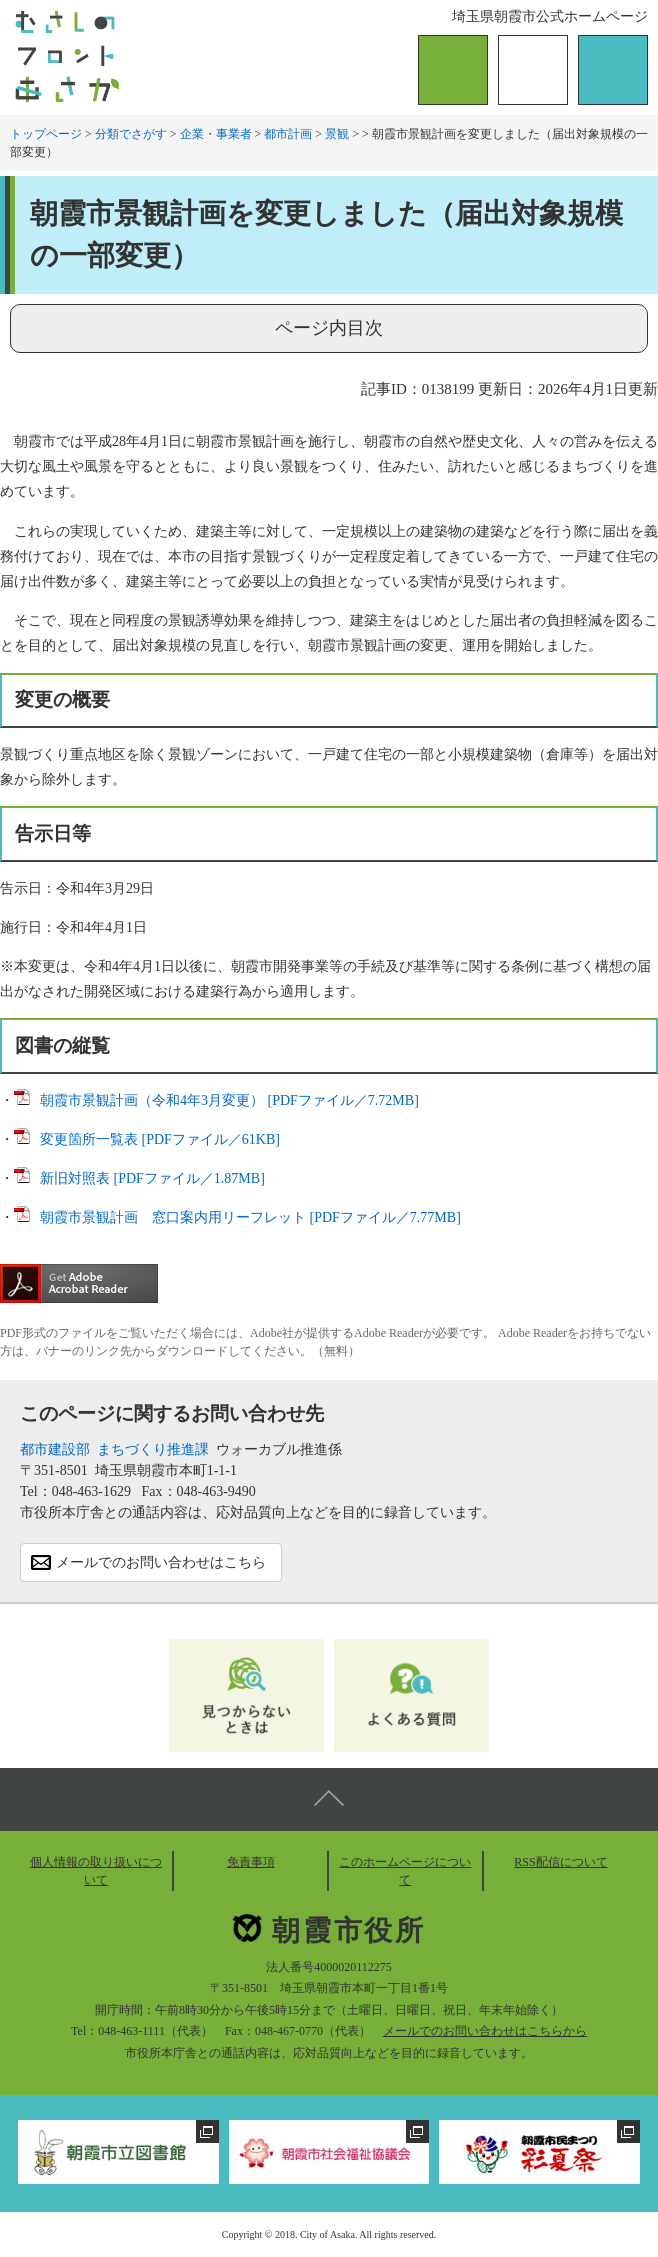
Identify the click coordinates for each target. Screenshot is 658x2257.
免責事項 (251, 1862)
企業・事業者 (216, 134)
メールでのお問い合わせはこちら (161, 1562)
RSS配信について (560, 1862)
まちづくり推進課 (153, 1449)
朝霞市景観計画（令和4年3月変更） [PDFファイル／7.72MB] (229, 1100)
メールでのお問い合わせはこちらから (485, 2031)
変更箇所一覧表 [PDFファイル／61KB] (160, 1139)
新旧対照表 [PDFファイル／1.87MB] (152, 1178)
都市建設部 (55, 1449)
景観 (337, 134)
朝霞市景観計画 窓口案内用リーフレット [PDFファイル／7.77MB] (250, 1217)
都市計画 (288, 134)
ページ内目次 (329, 328)
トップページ (46, 134)
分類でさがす (131, 134)
